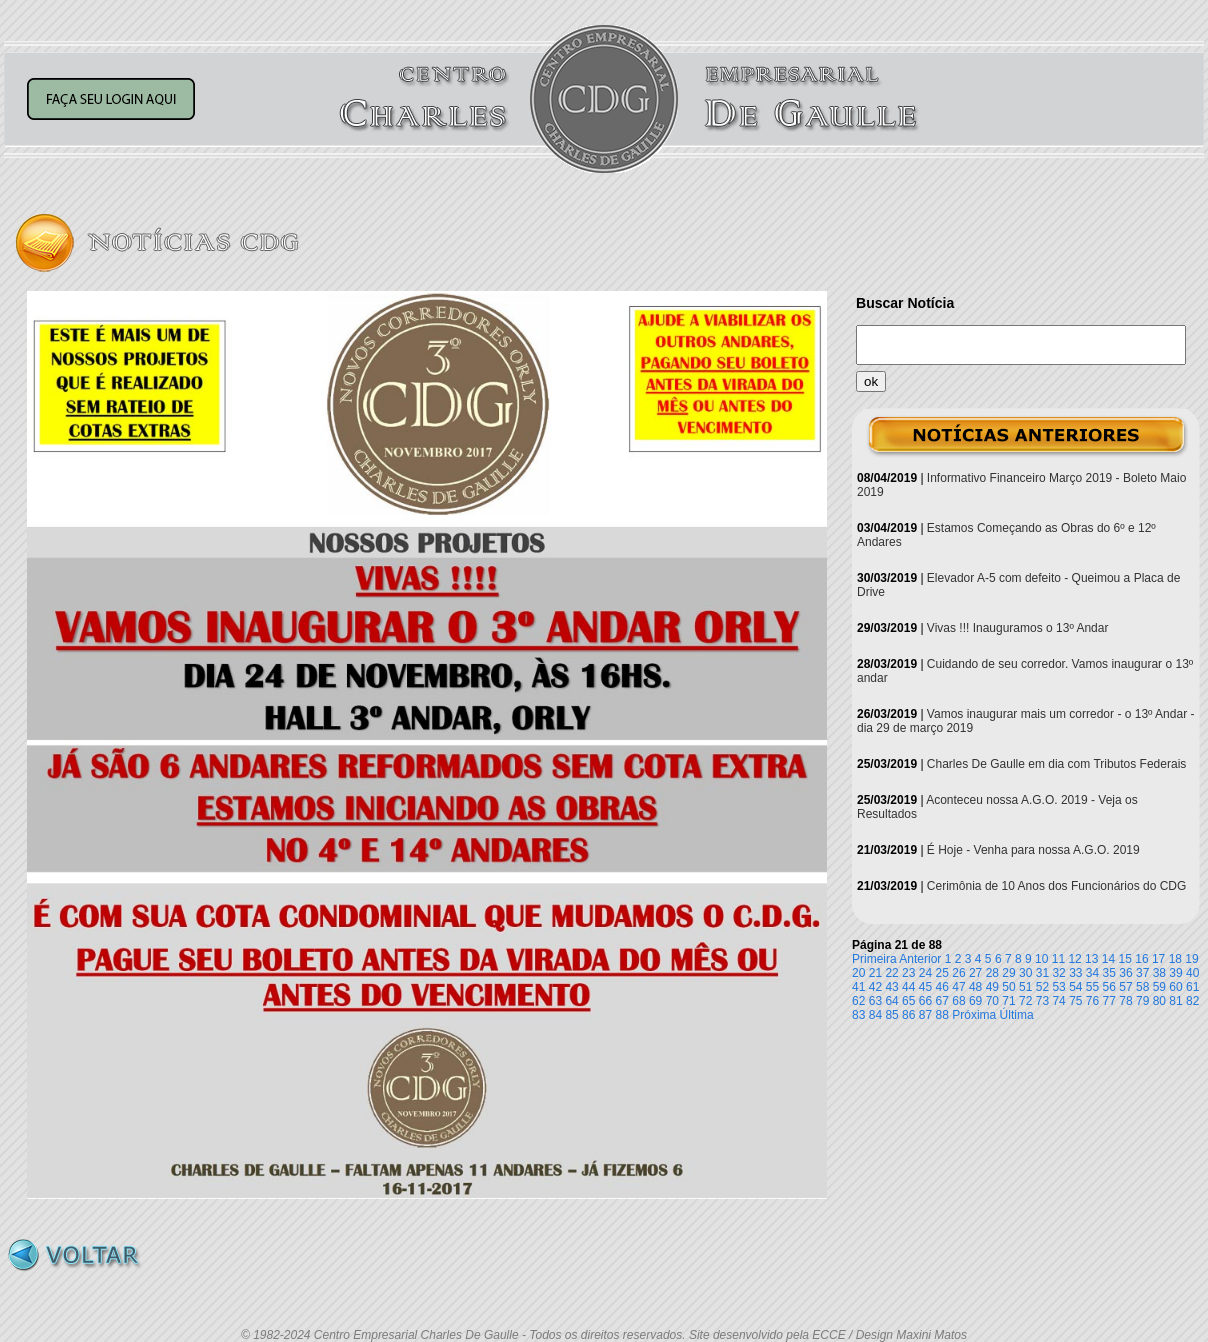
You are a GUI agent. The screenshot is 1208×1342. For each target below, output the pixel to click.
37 (1142, 973)
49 (992, 987)
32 (1058, 973)
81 (1175, 1001)
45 (925, 987)
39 (1175, 973)
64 (891, 1001)
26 (958, 973)
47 (958, 987)
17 (1158, 959)
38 (1159, 973)
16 (1141, 959)
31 (1042, 973)
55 (1092, 987)
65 (908, 1001)
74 (1058, 1001)
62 (858, 1001)
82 (1192, 1001)
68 (958, 1001)
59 (1159, 987)
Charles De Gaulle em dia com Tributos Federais (1056, 764)
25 (942, 973)
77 (1109, 1001)
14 (1108, 959)
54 (1075, 987)
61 (1192, 987)
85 (891, 1015)
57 (1125, 987)
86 (908, 1015)
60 (1175, 987)
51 (1025, 987)
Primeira (874, 959)
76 (1092, 1001)
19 (1191, 959)
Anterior (920, 959)
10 (1041, 959)
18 (1175, 959)
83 (858, 1015)
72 (1025, 1001)
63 (875, 1001)
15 (1125, 959)
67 (942, 1001)
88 (942, 1015)
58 (1142, 987)
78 (1125, 1001)
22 (891, 973)
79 (1142, 1001)
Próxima (974, 1015)
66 (925, 1001)
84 (875, 1015)
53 (1058, 987)
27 (975, 973)
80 (1159, 1001)
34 (1092, 973)
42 (875, 987)
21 (875, 973)
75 (1075, 1001)
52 (1042, 987)
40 (1192, 973)
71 (1008, 1001)
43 (891, 987)
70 (992, 1001)
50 (1008, 987)
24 (925, 973)
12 (1074, 959)
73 (1042, 1001)
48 (975, 987)
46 (942, 987)
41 (858, 987)
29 (1008, 973)
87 (925, 1015)
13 (1091, 959)
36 (1125, 973)
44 (908, 987)
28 (992, 973)
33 (1075, 973)
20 (858, 973)
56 (1109, 987)
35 (1109, 973)
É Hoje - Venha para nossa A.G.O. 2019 (1033, 850)
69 (975, 1001)
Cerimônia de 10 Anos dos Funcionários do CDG (1056, 886)
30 (1025, 973)
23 (908, 973)
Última (1017, 1015)
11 (1058, 959)
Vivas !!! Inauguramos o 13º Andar (1018, 628)
